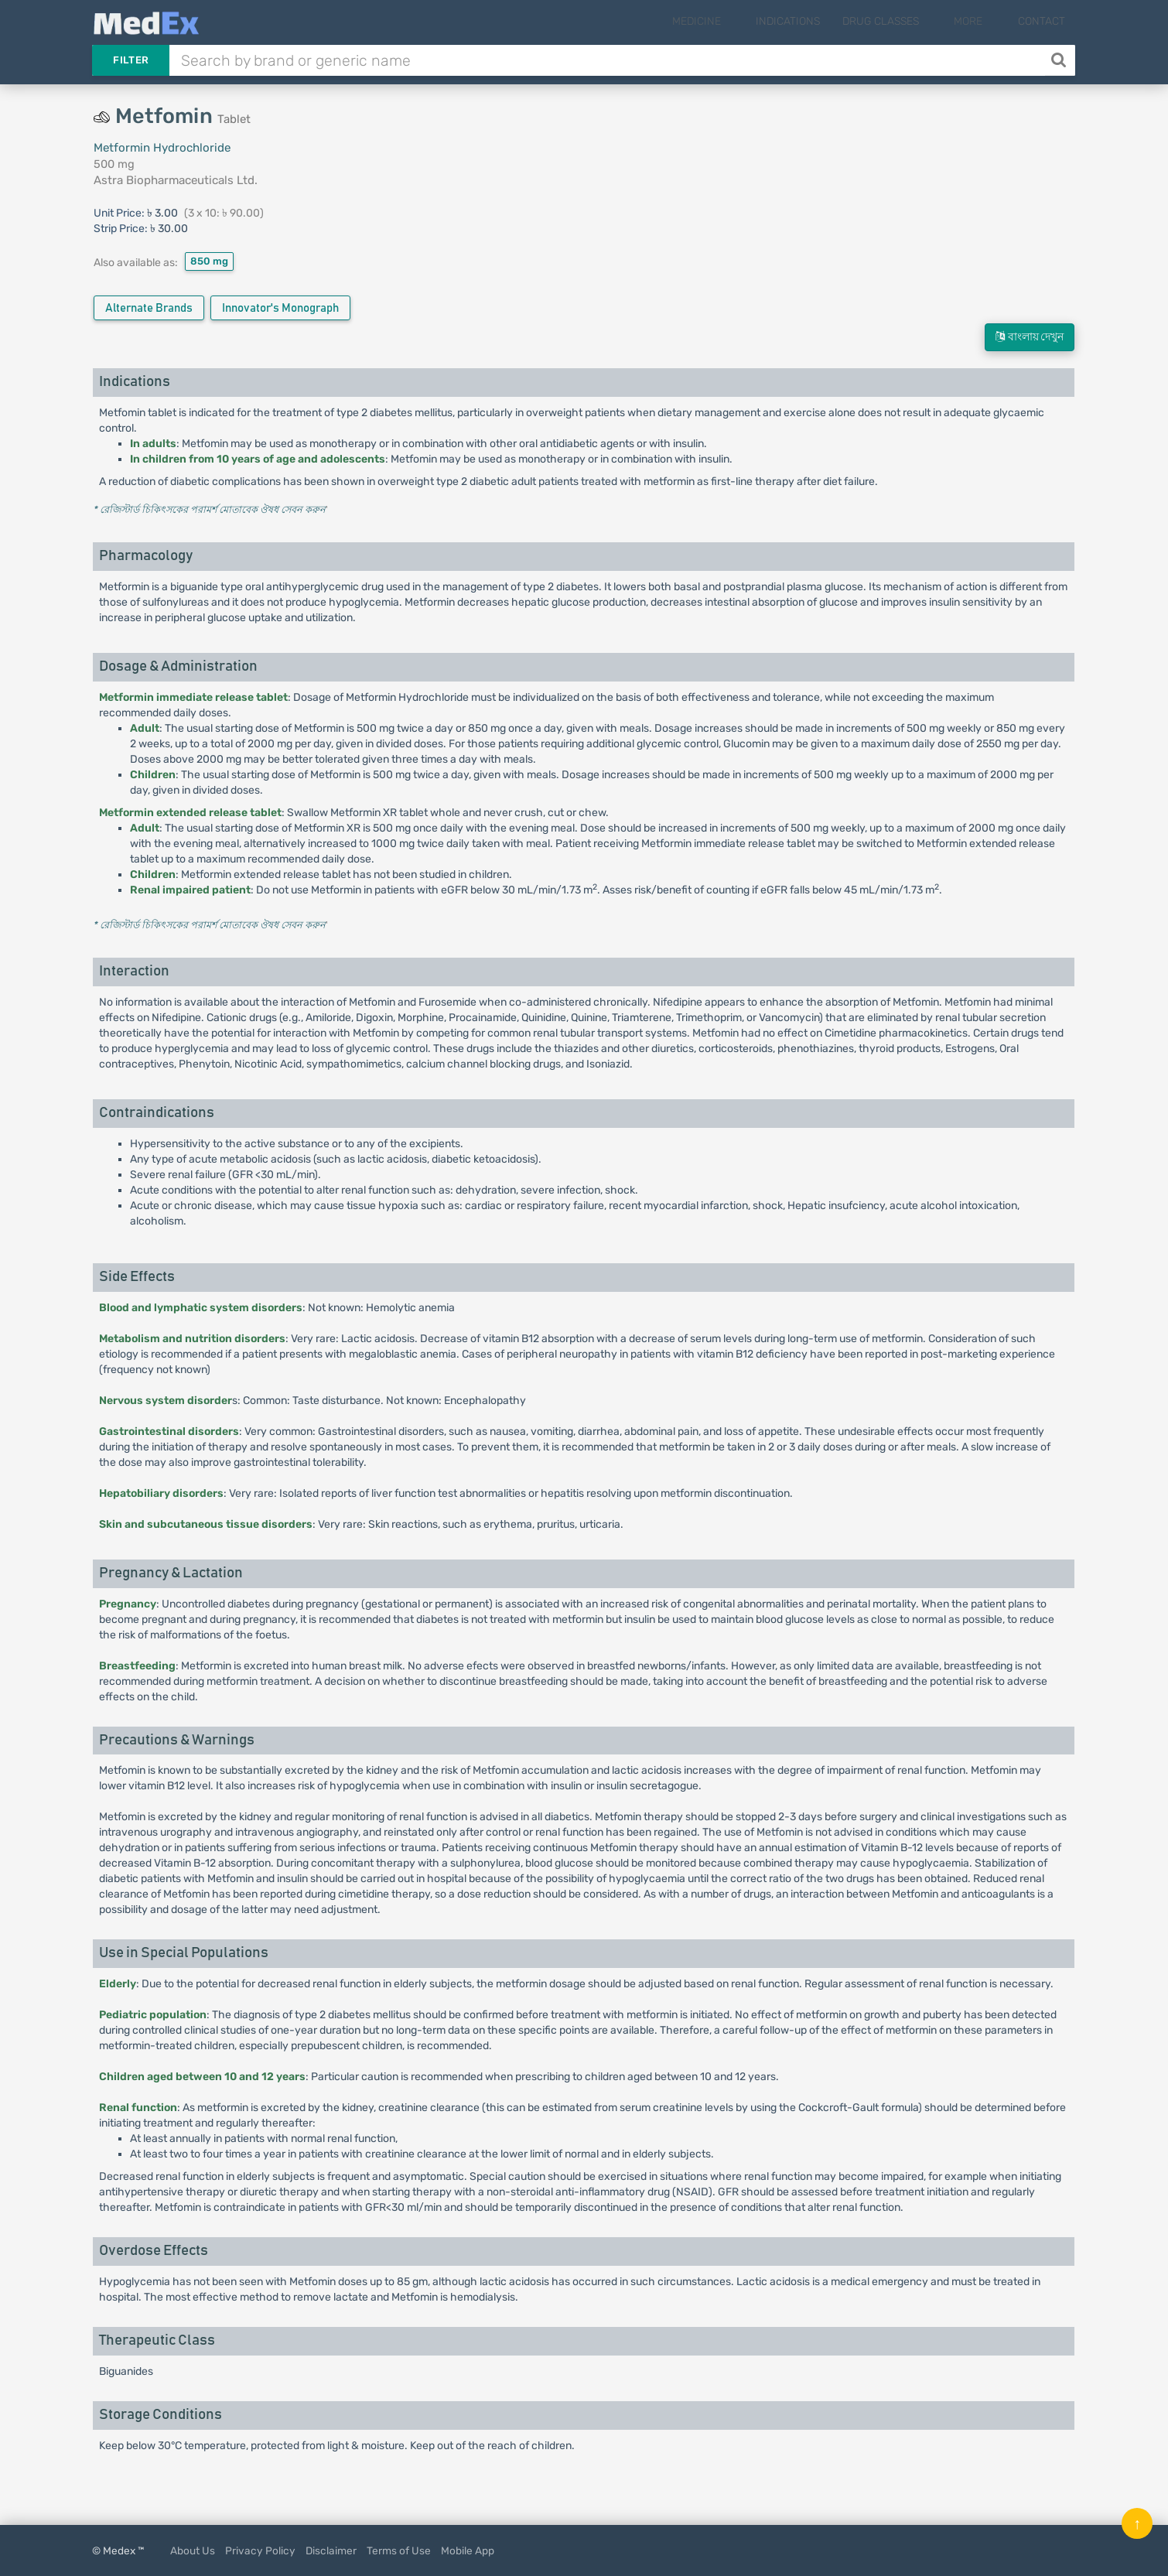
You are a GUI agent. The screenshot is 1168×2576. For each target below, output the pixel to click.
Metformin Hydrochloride (162, 148)
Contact (1041, 21)
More (981, 21)
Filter (131, 60)
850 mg (209, 261)
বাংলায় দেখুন (1030, 337)
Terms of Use (399, 2550)
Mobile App (467, 2550)
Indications (813, 21)
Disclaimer (331, 2550)
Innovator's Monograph (280, 308)
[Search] (1060, 60)
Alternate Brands (149, 308)
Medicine (734, 21)
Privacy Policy (260, 2550)
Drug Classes (906, 21)
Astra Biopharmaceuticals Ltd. (176, 180)
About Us (192, 2550)
